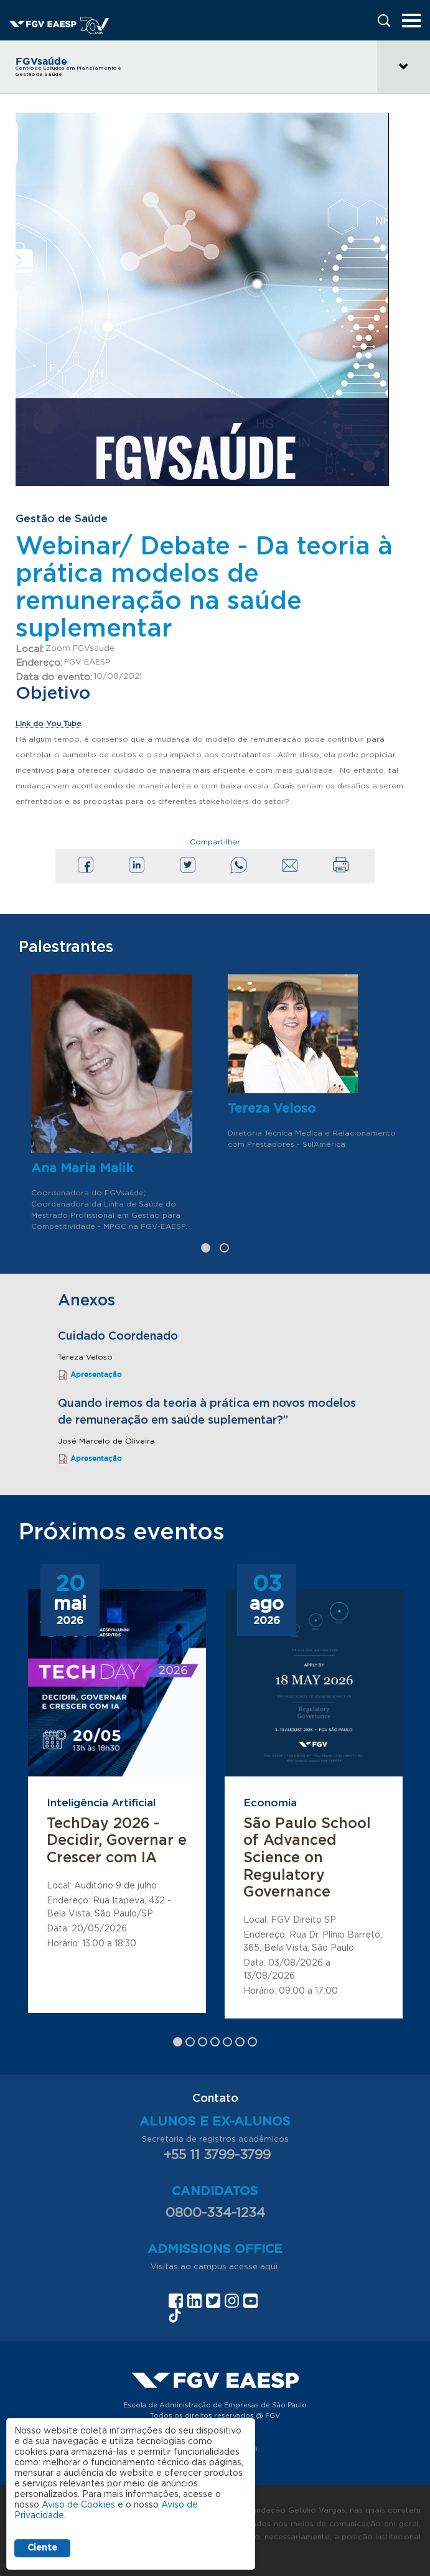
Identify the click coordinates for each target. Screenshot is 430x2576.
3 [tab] (202, 2041)
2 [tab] (224, 1248)
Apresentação (96, 1374)
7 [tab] (252, 2041)
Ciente (42, 2548)
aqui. (269, 2267)
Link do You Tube (49, 723)
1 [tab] (205, 1248)
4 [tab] (215, 2041)
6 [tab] (240, 2041)
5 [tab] (227, 2041)
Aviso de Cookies (78, 2505)
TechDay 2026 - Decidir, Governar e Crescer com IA (117, 1841)
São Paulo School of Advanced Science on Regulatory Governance (307, 1858)
